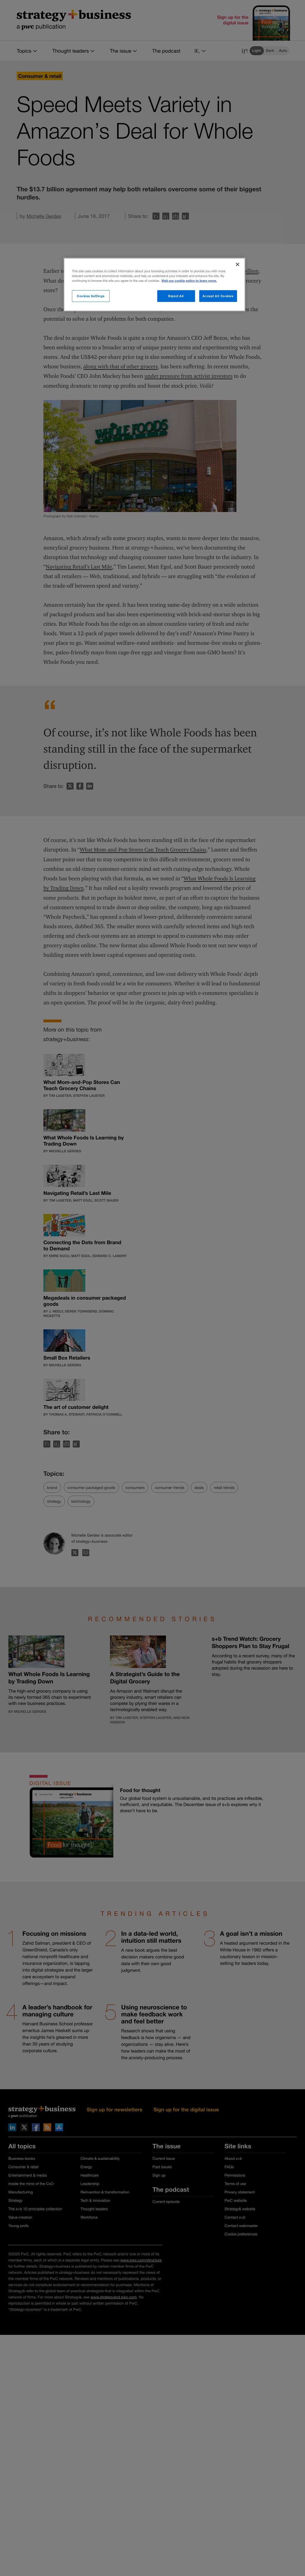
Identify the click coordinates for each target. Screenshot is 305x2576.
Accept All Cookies (218, 296)
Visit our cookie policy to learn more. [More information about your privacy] (189, 281)
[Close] (237, 264)
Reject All (176, 296)
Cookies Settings (91, 296)
